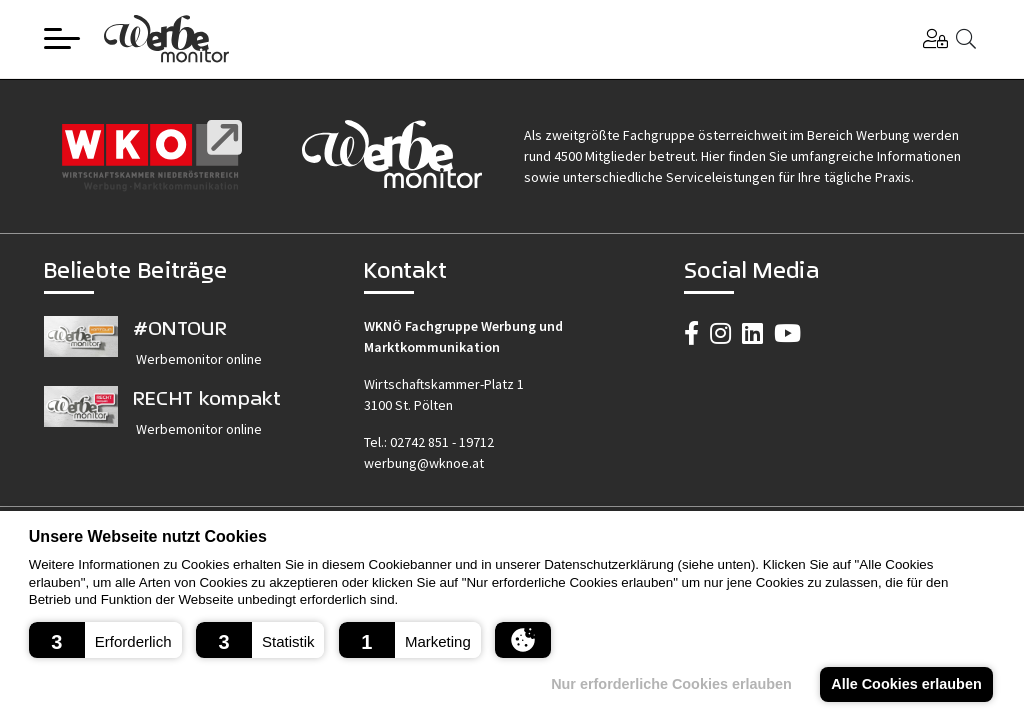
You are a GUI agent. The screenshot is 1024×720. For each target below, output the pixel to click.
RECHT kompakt (207, 397)
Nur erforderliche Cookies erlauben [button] (671, 684)
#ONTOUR (180, 327)
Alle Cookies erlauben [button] (906, 684)
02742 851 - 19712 (442, 442)
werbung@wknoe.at (424, 463)
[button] (105, 640)
